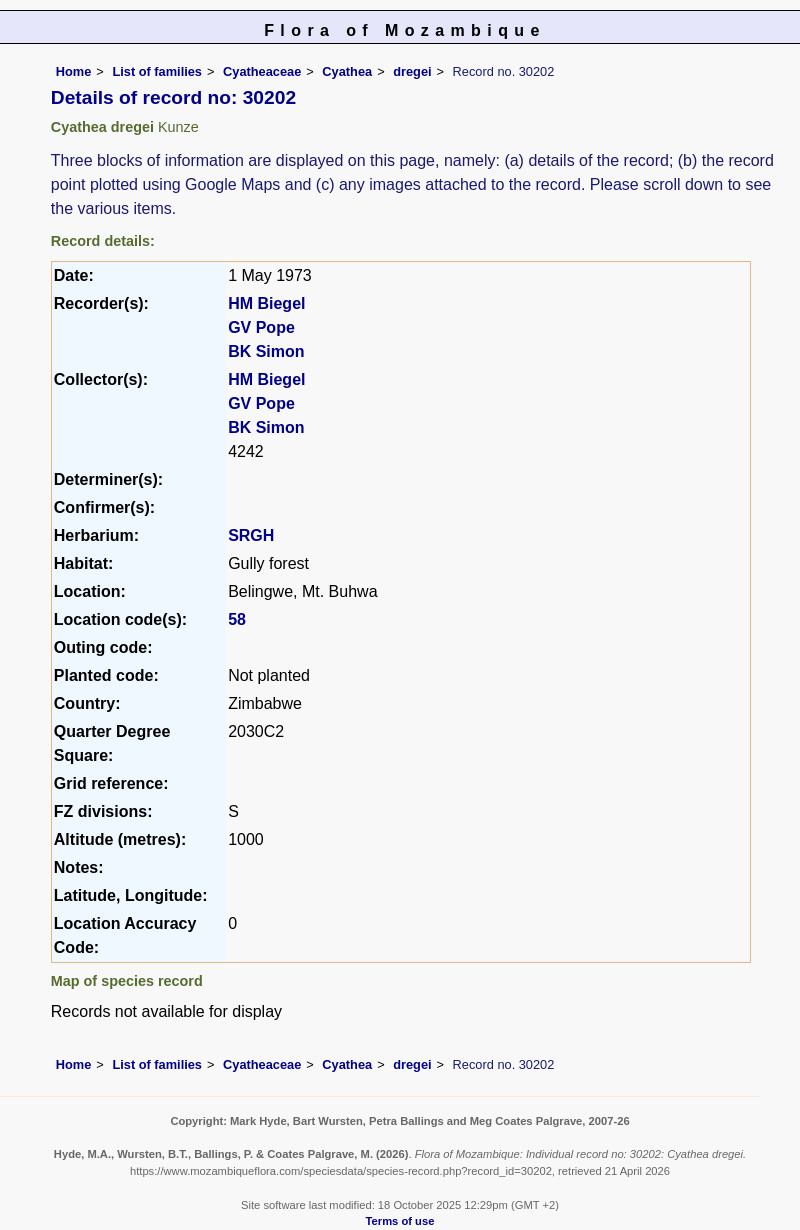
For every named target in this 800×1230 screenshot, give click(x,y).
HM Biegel (266, 303)
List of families (157, 71)
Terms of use (400, 1221)
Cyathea (347, 71)
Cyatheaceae (262, 71)
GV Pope (261, 327)
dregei (412, 71)
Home (74, 71)
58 (237, 619)
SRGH (251, 535)
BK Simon (266, 351)
